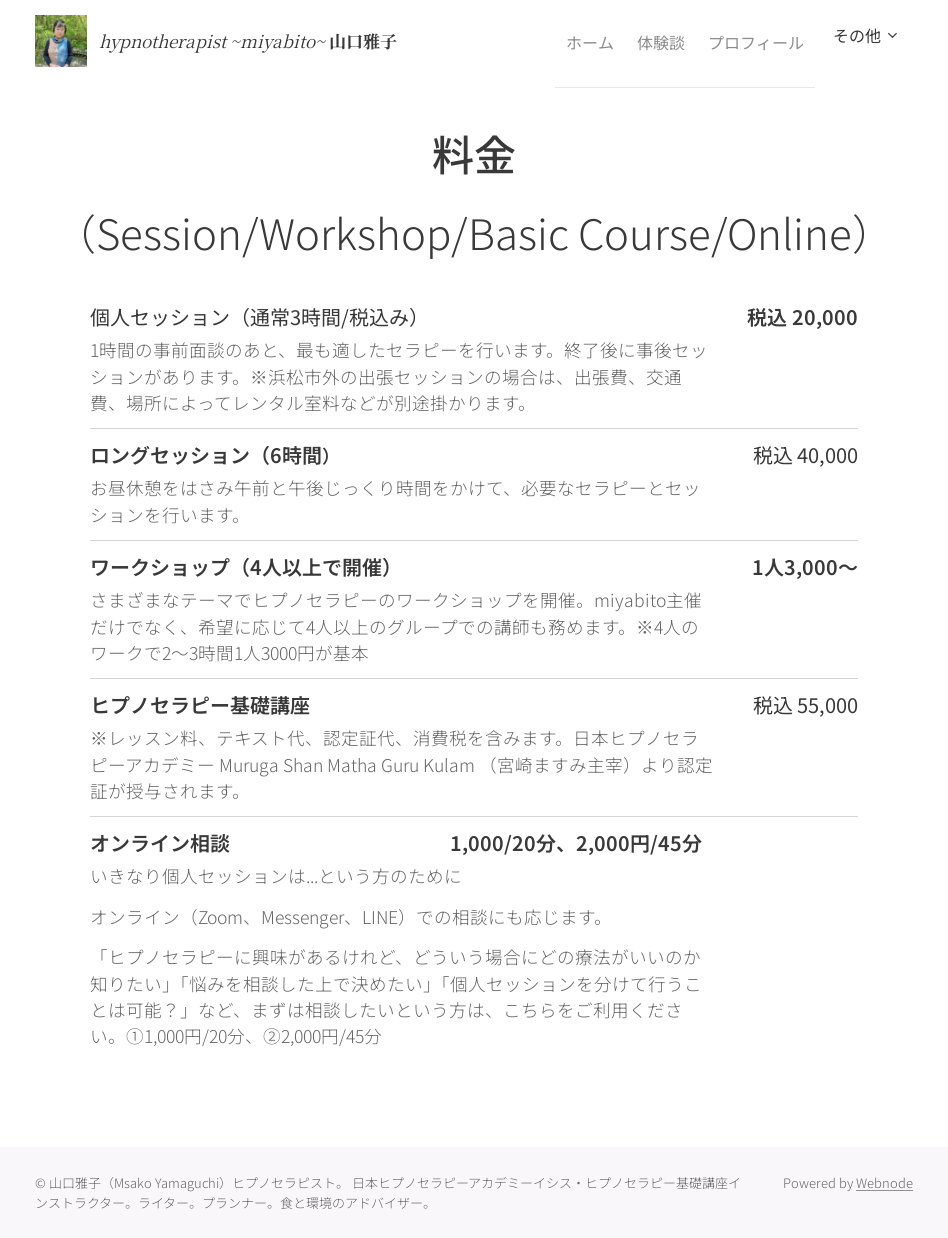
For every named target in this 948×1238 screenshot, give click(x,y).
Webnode (884, 1182)
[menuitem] (557, 41)
